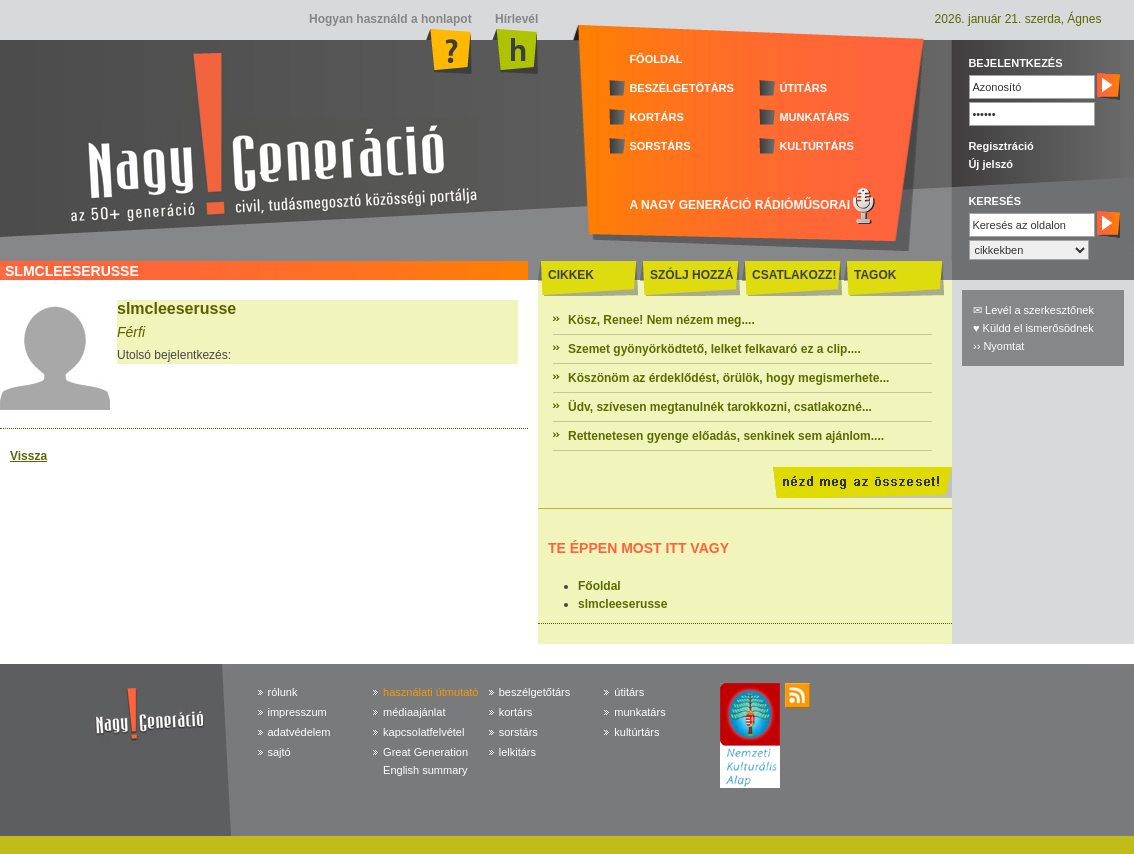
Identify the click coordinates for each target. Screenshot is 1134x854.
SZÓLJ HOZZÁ (691, 275)
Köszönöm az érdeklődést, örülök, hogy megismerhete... (728, 378)
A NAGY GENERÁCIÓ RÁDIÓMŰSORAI (739, 205)
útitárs (629, 692)
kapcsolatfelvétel (423, 732)
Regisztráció (1000, 146)
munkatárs (639, 712)
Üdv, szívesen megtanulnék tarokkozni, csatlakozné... (720, 407)
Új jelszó (990, 164)
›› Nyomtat (998, 346)
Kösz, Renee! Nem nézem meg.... (661, 320)
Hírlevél (515, 19)
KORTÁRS (656, 117)
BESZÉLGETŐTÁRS (681, 88)
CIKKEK (571, 275)
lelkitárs (517, 752)
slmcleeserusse (622, 604)
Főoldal (599, 586)
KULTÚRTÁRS (816, 146)
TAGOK (875, 275)
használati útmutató (430, 692)
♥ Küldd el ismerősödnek (1033, 328)
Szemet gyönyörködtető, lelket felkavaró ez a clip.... (714, 349)
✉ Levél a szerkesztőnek (1033, 310)
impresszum (297, 712)
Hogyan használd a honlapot (390, 19)
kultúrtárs (636, 732)
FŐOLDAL (655, 59)
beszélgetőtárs (535, 692)
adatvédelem (299, 732)
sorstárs (518, 732)
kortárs (516, 712)
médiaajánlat (414, 712)
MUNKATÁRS (814, 117)
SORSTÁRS (659, 146)
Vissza (28, 456)
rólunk (283, 692)
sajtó (279, 752)
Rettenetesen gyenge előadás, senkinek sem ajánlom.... (726, 436)
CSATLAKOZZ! (794, 275)
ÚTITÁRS (803, 88)
